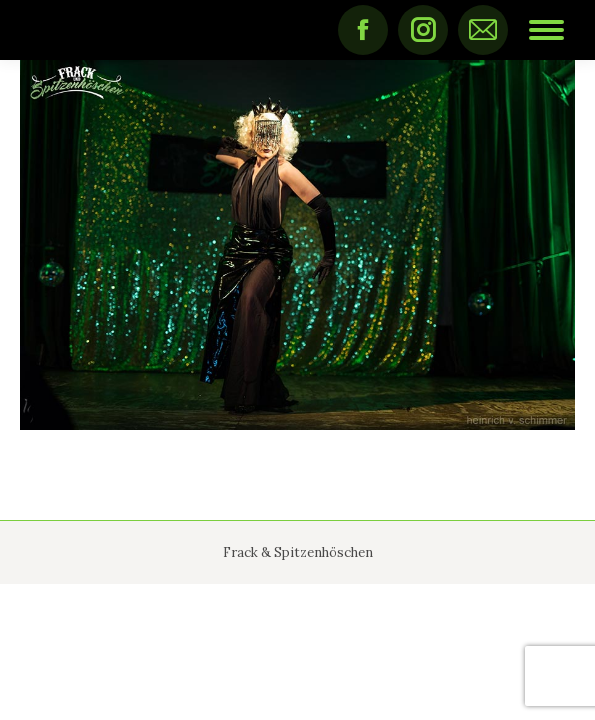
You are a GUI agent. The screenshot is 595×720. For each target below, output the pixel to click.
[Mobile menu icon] (546, 30)
